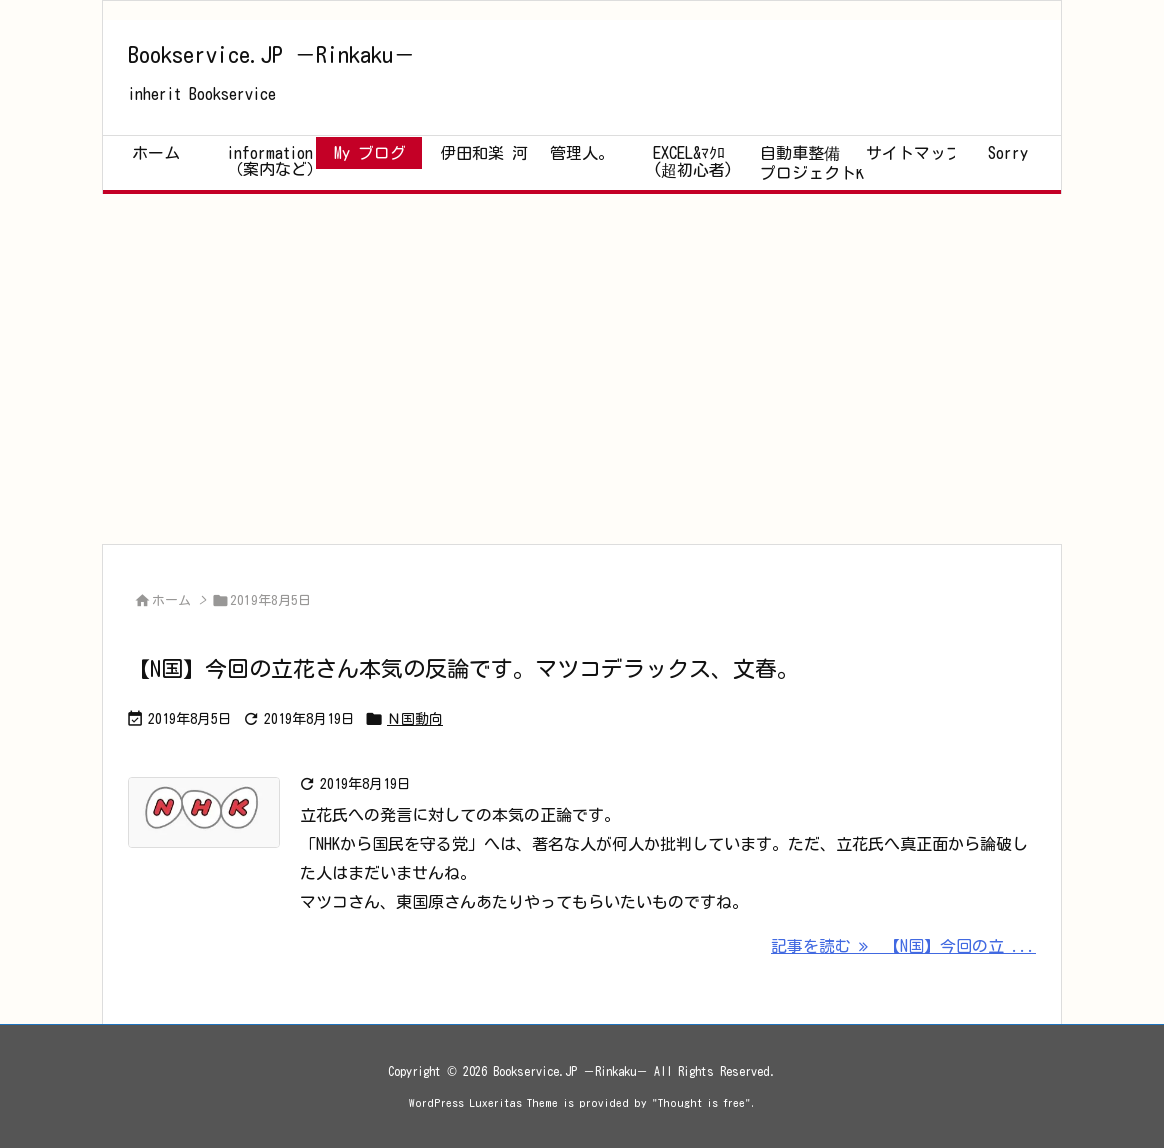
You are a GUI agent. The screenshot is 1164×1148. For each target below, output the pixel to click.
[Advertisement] (582, 369)
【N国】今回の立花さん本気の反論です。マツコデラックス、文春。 (463, 669)
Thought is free (701, 1102)
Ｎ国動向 (415, 719)
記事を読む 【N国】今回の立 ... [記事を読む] (903, 946)
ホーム (171, 600)
